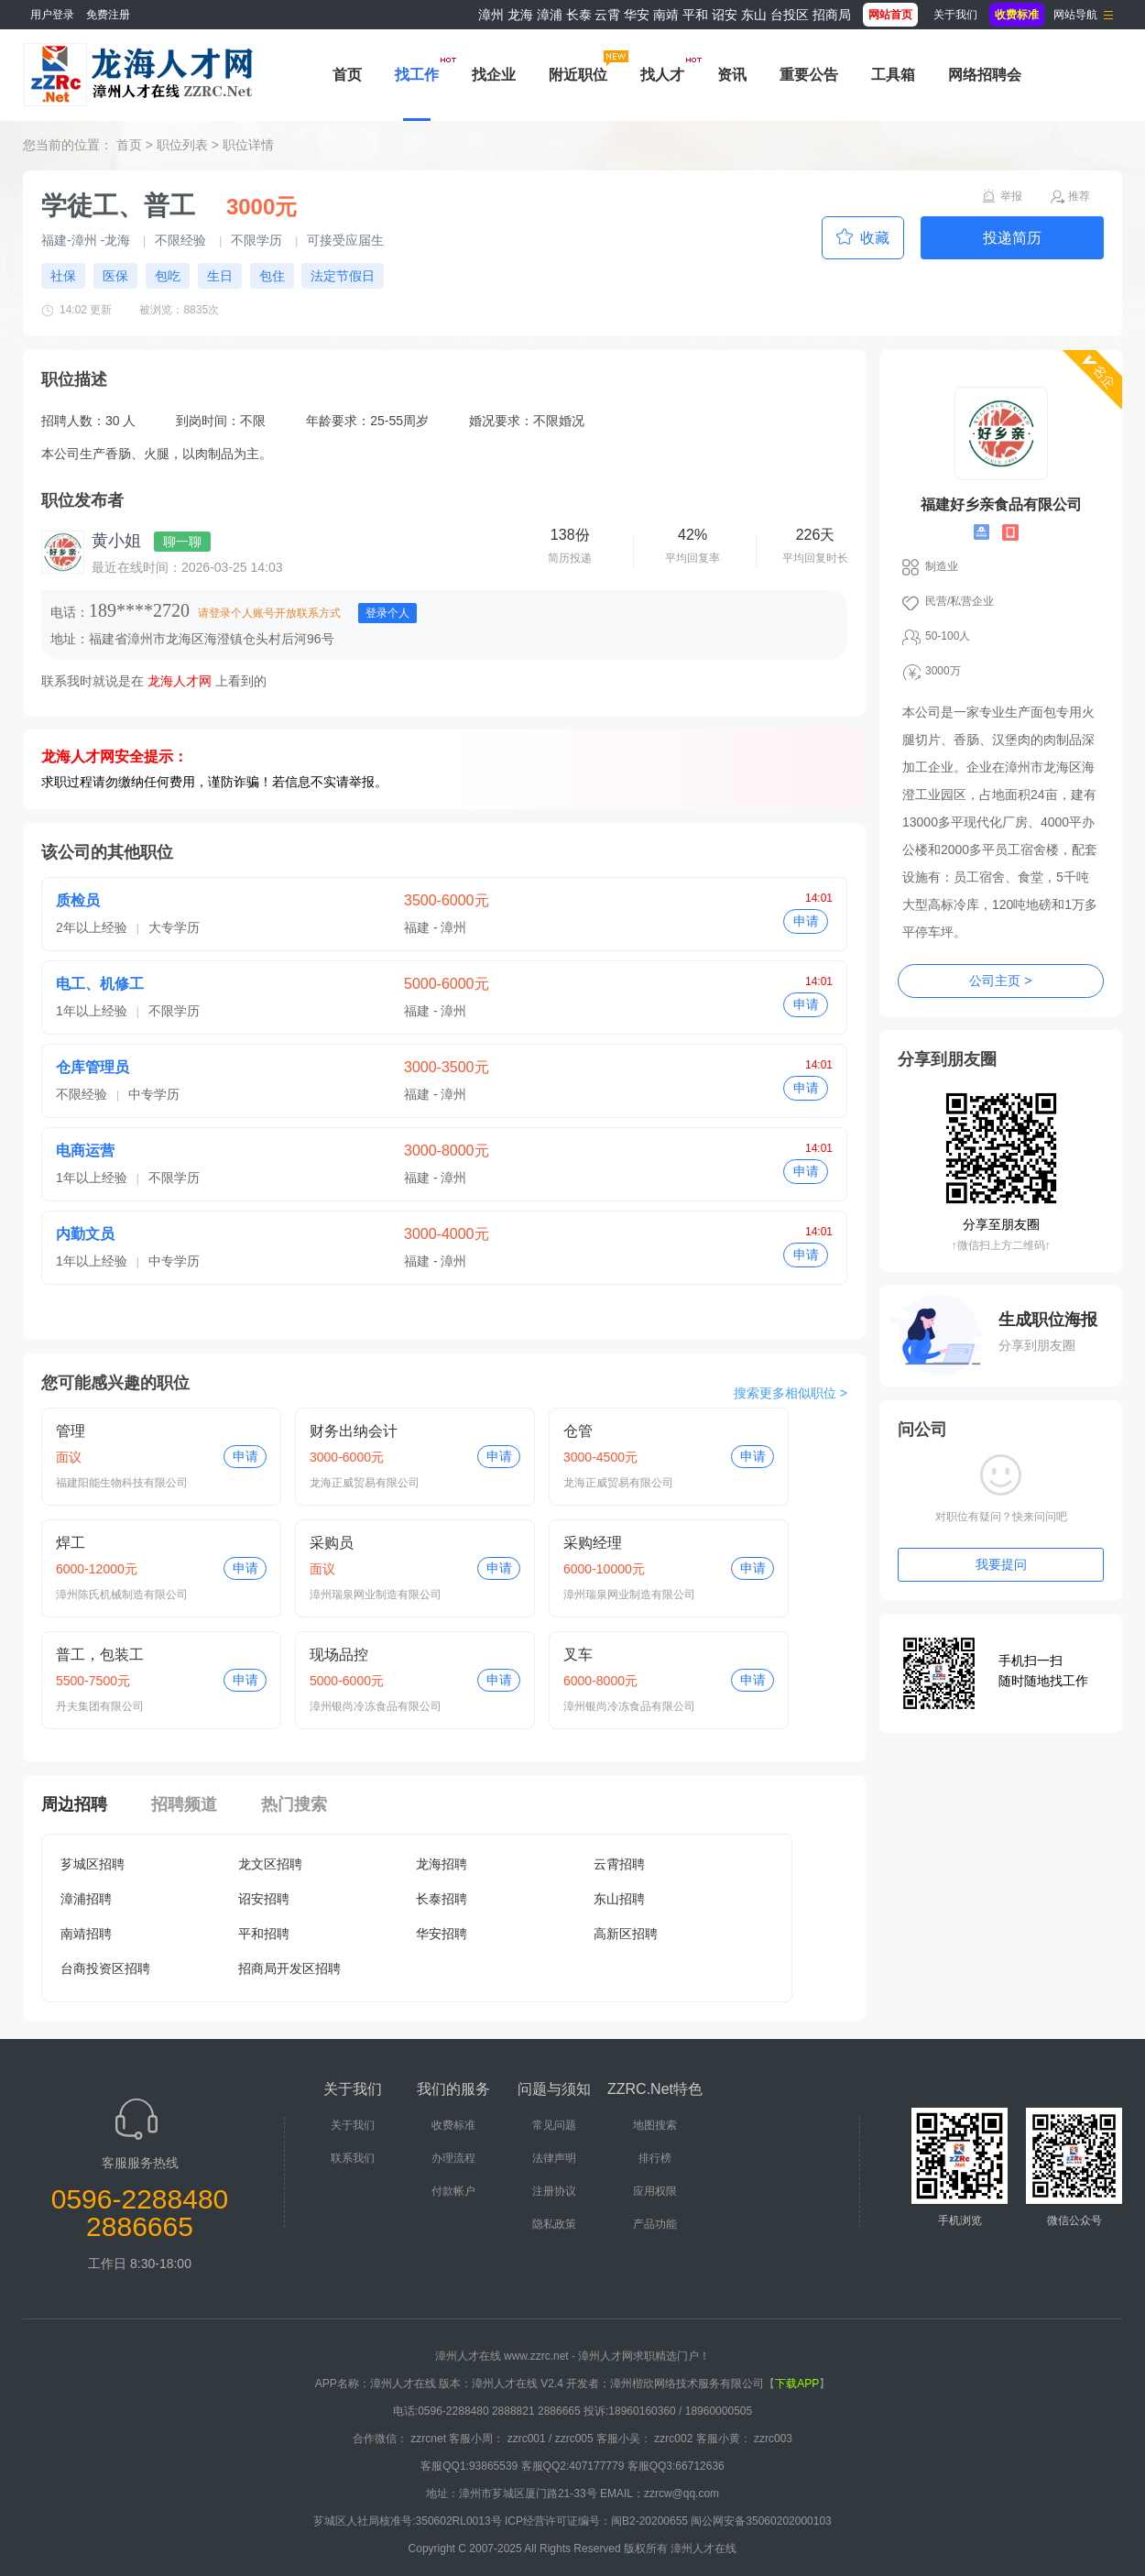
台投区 (789, 14)
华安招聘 (441, 1933)
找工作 (417, 74)
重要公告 (809, 74)
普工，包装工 (100, 1654)
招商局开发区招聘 (289, 1968)
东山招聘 (619, 1898)
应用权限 (655, 2191)
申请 (806, 921)
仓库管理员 (92, 1067)
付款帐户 (453, 2191)
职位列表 (182, 144)
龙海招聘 (441, 1864)
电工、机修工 (100, 984)
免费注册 (108, 14)
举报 (1011, 196)
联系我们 (353, 2158)
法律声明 (554, 2158)
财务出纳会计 (354, 1431)
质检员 (78, 900)
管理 (70, 1431)
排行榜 (654, 2158)
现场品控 (339, 1654)
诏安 (724, 14)
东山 (754, 14)
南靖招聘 (86, 1933)
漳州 (491, 14)
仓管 (578, 1431)
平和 (695, 14)
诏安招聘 (263, 1898)
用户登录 (52, 14)
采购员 (332, 1543)
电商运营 (85, 1150)
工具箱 (893, 74)
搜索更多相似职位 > (790, 1393)
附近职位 (578, 74)
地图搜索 (655, 2125)
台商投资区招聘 (105, 1968)
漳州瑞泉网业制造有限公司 (376, 1594)
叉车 (578, 1654)
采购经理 (592, 1543)
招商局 (831, 14)
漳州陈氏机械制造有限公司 (122, 1594)
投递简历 (1012, 238)
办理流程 (453, 2158)
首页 (347, 74)
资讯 (732, 74)
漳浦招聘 (86, 1898)
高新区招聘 (626, 1933)
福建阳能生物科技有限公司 (122, 1482)
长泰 (579, 14)
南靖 (666, 14)
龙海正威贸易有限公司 (365, 1482)
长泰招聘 (441, 1898)
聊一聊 (182, 541)
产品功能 (655, 2224)
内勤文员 (85, 1234)
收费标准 (453, 2125)
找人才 (662, 74)
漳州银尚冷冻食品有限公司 (376, 1706)
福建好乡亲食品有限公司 (1001, 504)
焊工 (70, 1543)
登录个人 (387, 613)
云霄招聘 (619, 1864)
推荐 (1079, 196)
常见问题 (554, 2125)
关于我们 (955, 14)
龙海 (520, 14)
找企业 (494, 74)
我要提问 (1001, 1564)
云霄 (607, 14)
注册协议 (554, 2191)
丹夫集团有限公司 (100, 1706)
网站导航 (1075, 14)
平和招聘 (263, 1933)
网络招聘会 (984, 74)
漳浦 (549, 14)
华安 (636, 14)
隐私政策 (554, 2224)
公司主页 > (1000, 980)
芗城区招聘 (92, 1864)
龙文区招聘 (270, 1864)
